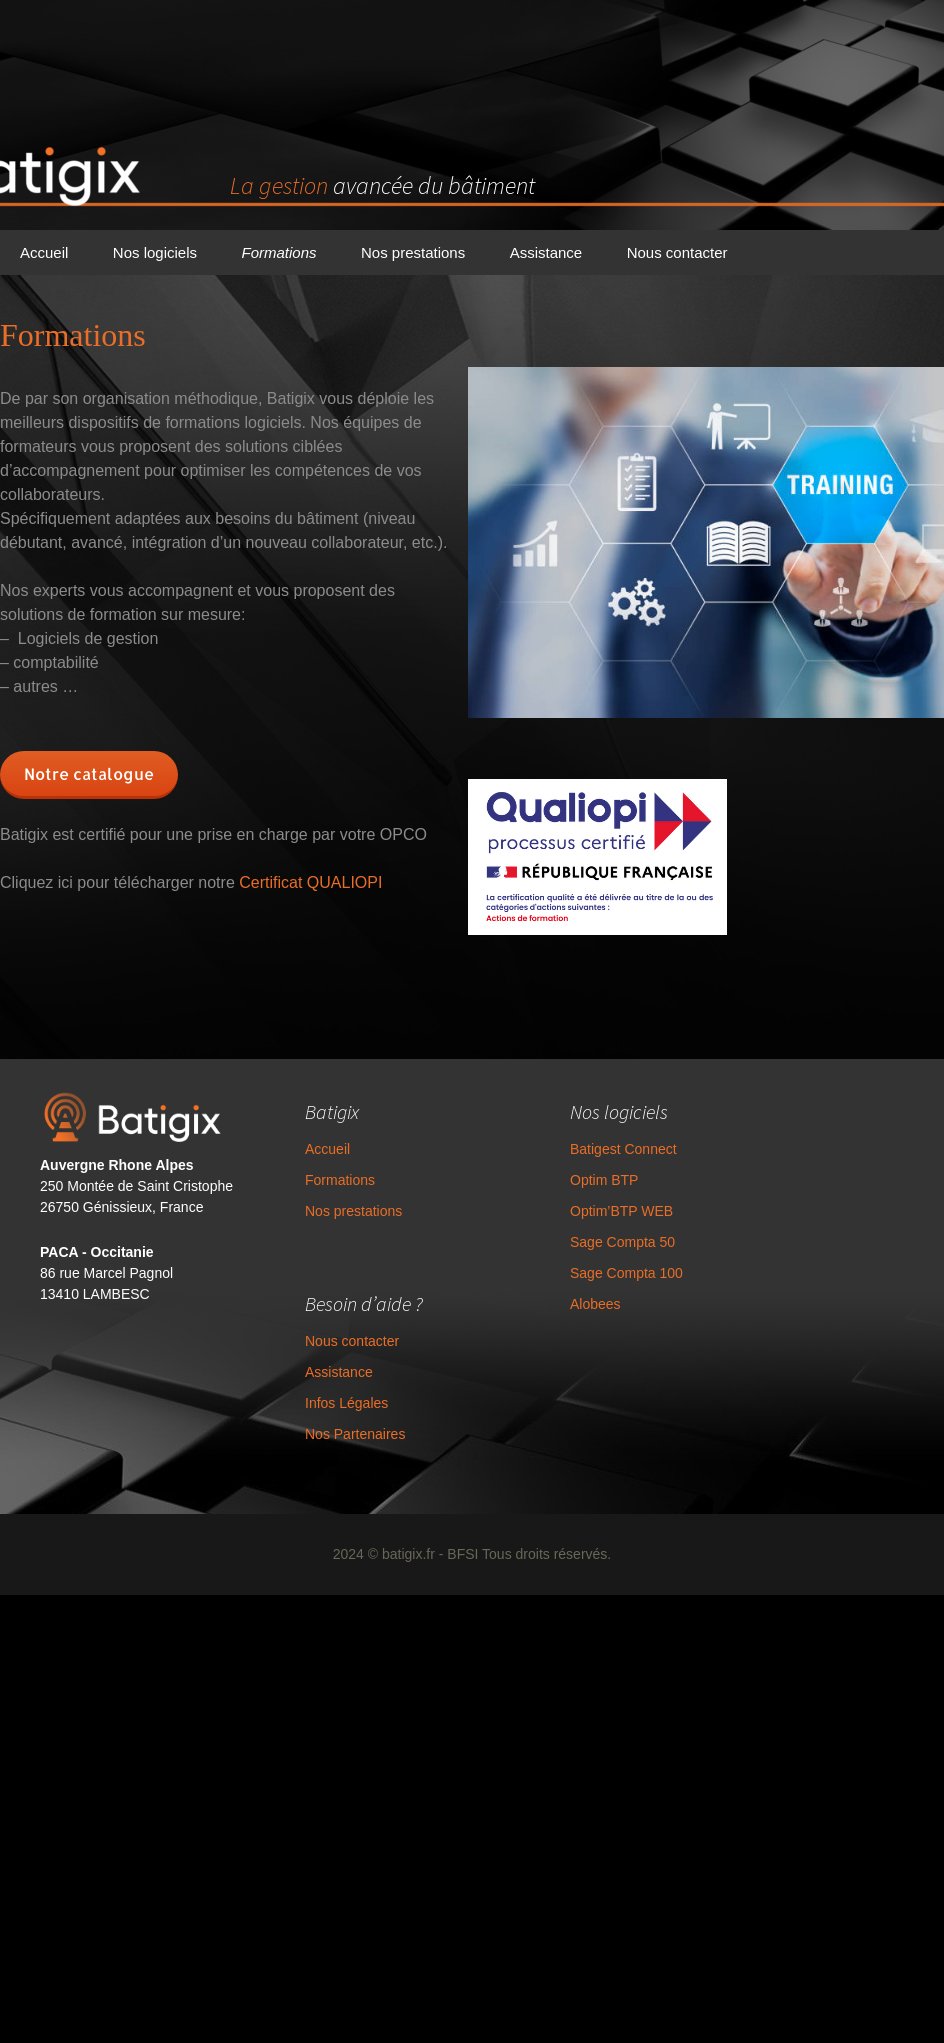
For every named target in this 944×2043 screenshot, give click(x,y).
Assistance (546, 252)
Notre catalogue (89, 773)
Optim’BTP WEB (579, 1241)
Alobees (553, 1334)
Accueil (44, 252)
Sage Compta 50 (580, 1272)
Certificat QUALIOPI (310, 882)
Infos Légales (304, 1419)
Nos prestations (413, 252)
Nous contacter (677, 252)
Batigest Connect (581, 1179)
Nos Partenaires (313, 1450)
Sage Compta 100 (584, 1303)
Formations (278, 252)
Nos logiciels (155, 252)
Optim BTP (562, 1210)
